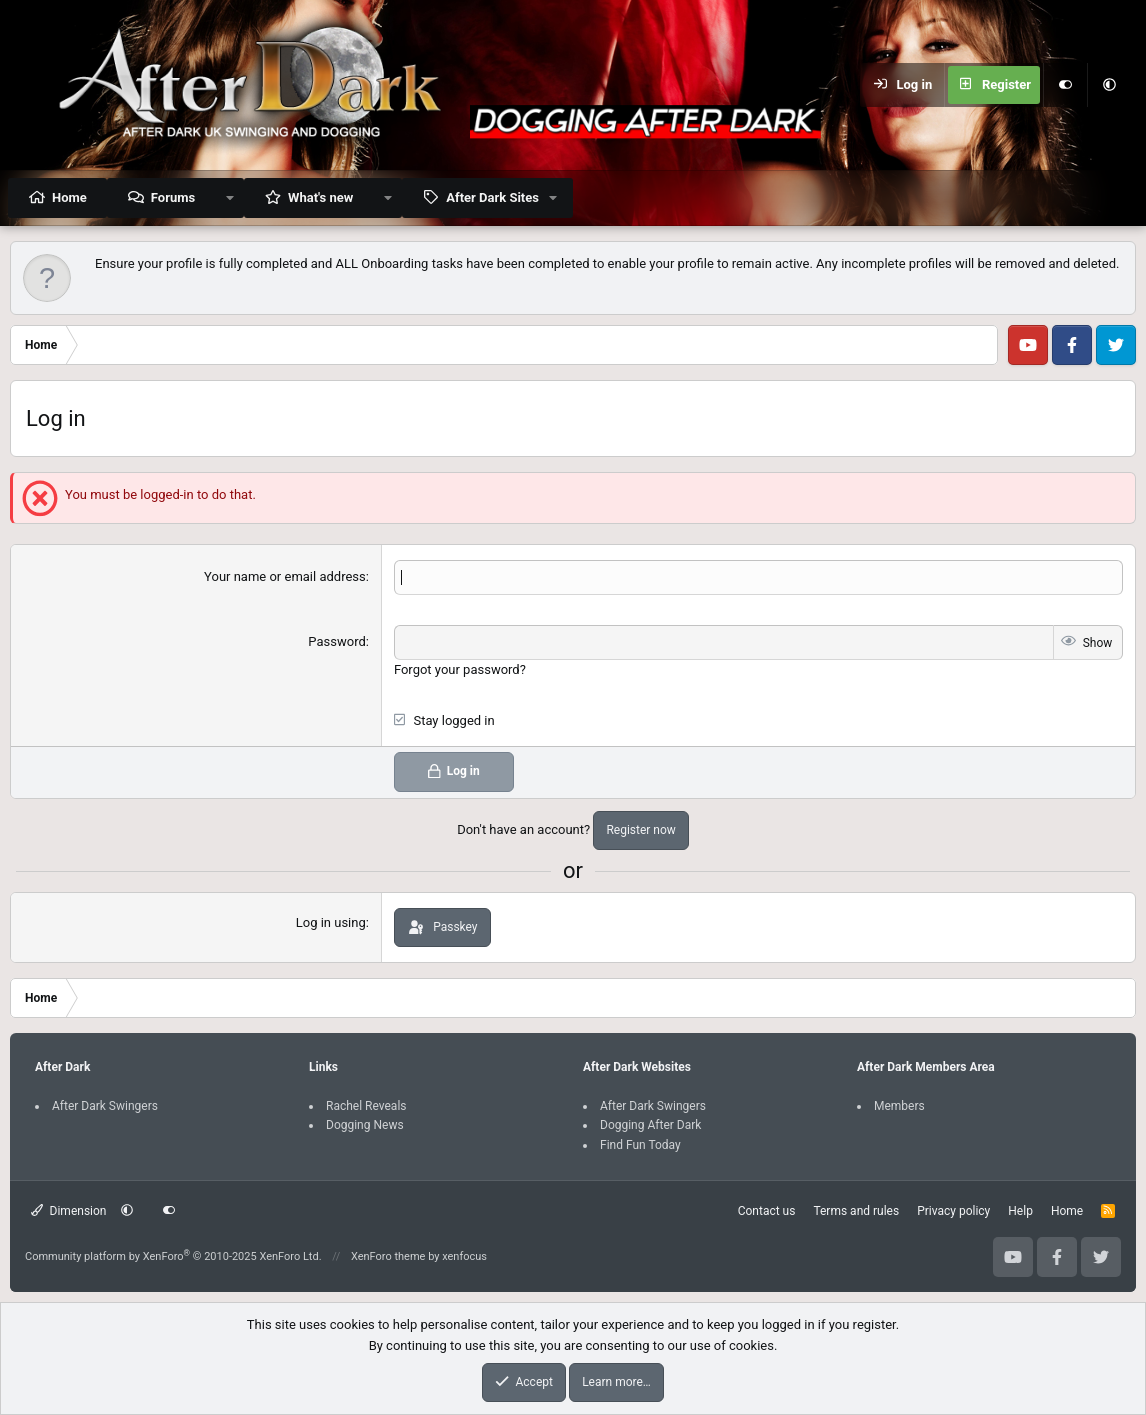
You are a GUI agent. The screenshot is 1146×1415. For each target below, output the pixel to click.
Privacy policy (953, 1211)
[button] (1109, 85)
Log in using (331, 922)
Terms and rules (856, 1211)
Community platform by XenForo (173, 1256)
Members (899, 1106)
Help (1020, 1211)
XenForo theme (388, 1256)
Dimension (68, 1211)
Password (336, 641)
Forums (173, 197)
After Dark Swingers (105, 1106)
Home (69, 197)
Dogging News (365, 1125)
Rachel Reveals (366, 1106)
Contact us (767, 1211)
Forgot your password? (460, 669)
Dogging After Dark (650, 1125)
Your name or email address (285, 576)
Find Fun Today (640, 1145)
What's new (320, 197)
